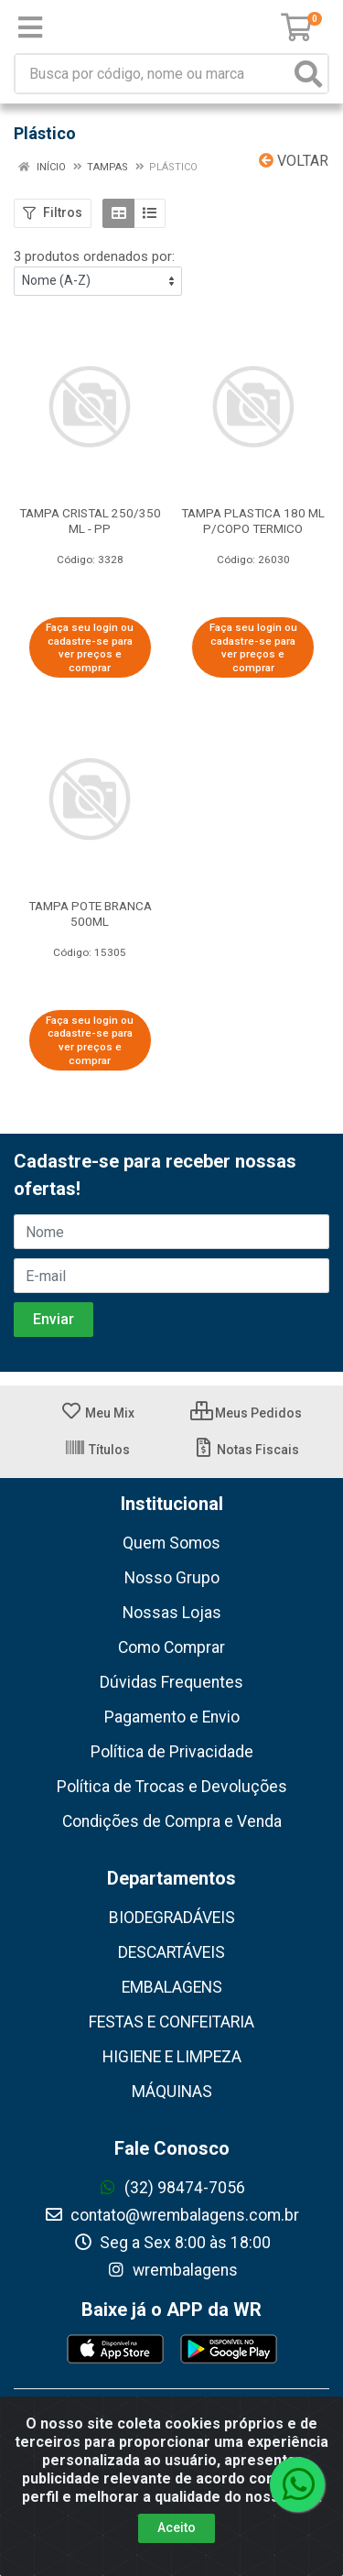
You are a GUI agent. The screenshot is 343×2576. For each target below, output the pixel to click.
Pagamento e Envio (172, 1717)
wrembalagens (172, 2270)
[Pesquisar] (308, 73)
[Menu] (30, 27)
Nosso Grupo (172, 1578)
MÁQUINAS (172, 2091)
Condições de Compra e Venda (172, 1821)
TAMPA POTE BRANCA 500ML (90, 913)
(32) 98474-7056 (171, 2188)
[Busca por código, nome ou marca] (153, 73)
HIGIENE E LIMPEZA (171, 2057)
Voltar (293, 160)
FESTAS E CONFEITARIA (171, 2022)
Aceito (176, 2527)
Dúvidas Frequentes (171, 1682)
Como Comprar (171, 1647)
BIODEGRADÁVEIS (172, 1917)
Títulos (97, 1449)
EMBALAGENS (172, 1987)
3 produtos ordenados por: (94, 256)
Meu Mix (97, 1413)
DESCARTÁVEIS (171, 1952)
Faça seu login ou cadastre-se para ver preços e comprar (90, 647)
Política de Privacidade (172, 1752)
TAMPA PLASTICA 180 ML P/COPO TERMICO (253, 520)
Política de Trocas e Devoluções (172, 1786)
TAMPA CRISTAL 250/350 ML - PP (90, 520)
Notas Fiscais (245, 1449)
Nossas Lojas (172, 1612)
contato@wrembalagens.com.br (171, 2215)
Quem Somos (171, 1543)
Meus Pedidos (246, 1413)
